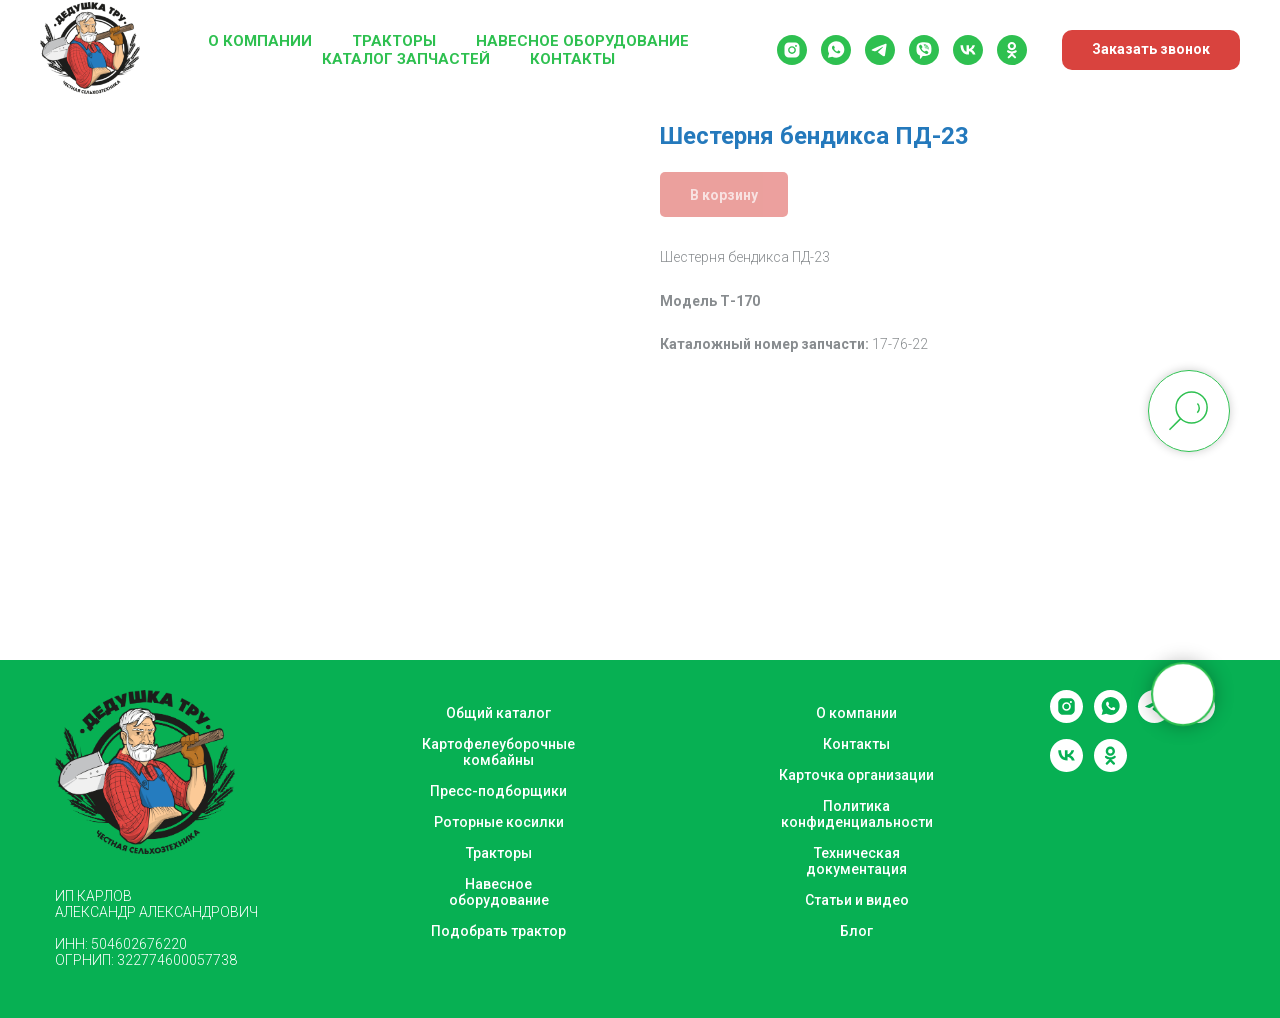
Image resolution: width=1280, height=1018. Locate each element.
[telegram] (880, 50)
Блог (856, 931)
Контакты (572, 59)
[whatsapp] (836, 50)
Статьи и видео (857, 900)
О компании (260, 41)
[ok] (1012, 50)
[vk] (968, 50)
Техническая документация (856, 861)
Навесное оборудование (582, 41)
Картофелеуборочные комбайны (498, 752)
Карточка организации (856, 775)
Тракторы (394, 41)
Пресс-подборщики (498, 791)
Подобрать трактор (498, 931)
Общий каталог (498, 713)
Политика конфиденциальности (857, 814)
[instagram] (792, 50)
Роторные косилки (499, 822)
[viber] (924, 50)
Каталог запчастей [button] (406, 59)
